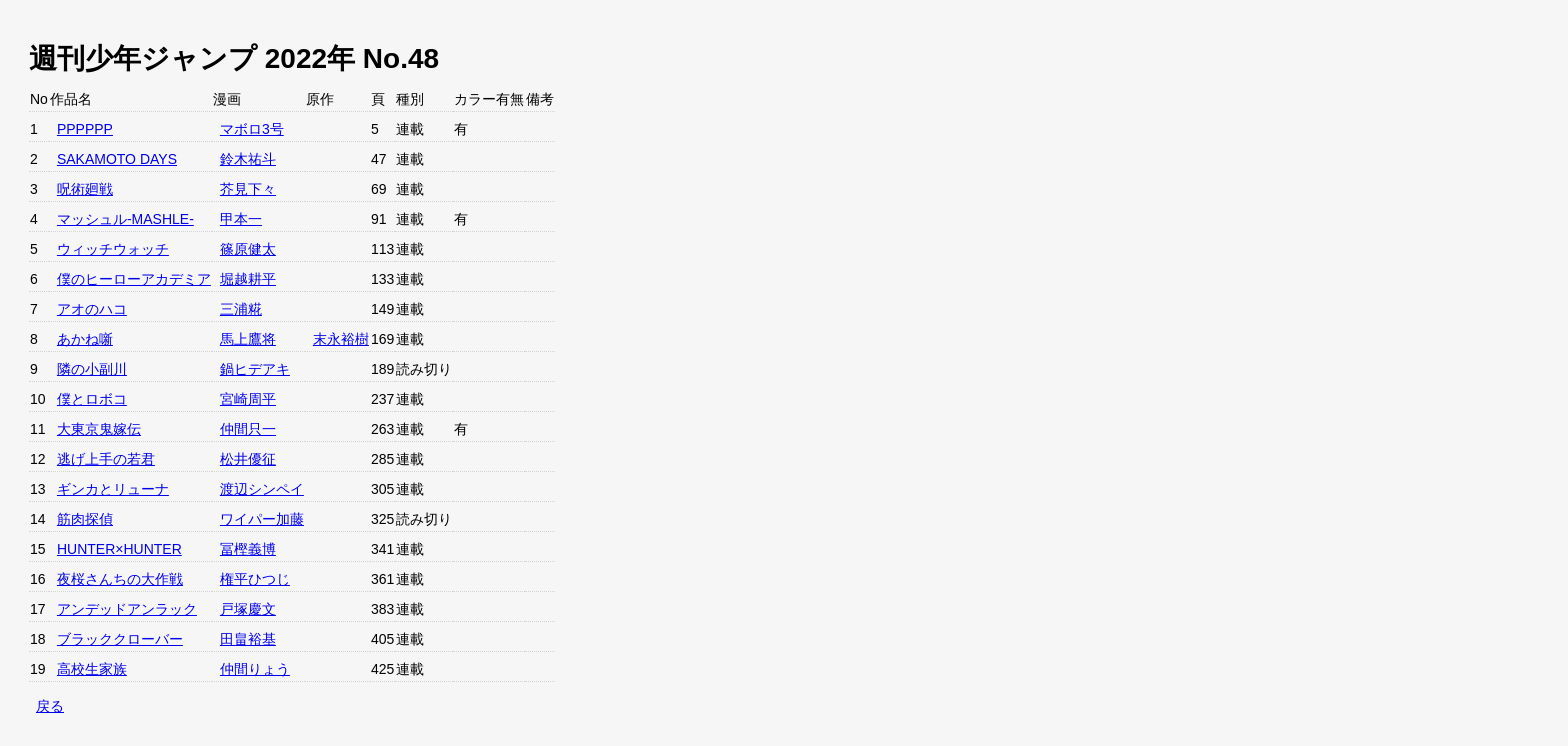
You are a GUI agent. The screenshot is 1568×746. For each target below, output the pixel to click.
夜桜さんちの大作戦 (120, 579)
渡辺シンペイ (262, 489)
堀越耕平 (248, 279)
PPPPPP (85, 129)
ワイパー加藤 (262, 519)
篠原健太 (248, 249)
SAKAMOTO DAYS (117, 159)
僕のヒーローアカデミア (134, 279)
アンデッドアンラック (127, 609)
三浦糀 (241, 309)
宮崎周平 (248, 399)
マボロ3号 (252, 129)
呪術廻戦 (85, 189)
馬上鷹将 (248, 339)
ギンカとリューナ (113, 489)
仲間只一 (248, 429)
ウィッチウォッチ (113, 249)
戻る (50, 706)
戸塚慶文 (248, 609)
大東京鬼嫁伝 (99, 429)
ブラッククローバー (120, 639)
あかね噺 (85, 339)
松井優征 (248, 459)
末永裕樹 (341, 339)
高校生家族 (92, 669)
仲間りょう (255, 669)
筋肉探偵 (85, 519)
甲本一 (241, 219)
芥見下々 (248, 189)
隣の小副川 (92, 369)
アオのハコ (92, 309)
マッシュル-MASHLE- (125, 219)
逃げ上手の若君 (106, 459)
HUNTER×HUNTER (119, 549)
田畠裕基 (248, 639)
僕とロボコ (92, 399)
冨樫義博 (248, 549)
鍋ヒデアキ (255, 369)
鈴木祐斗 (248, 159)
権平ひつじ (255, 579)
